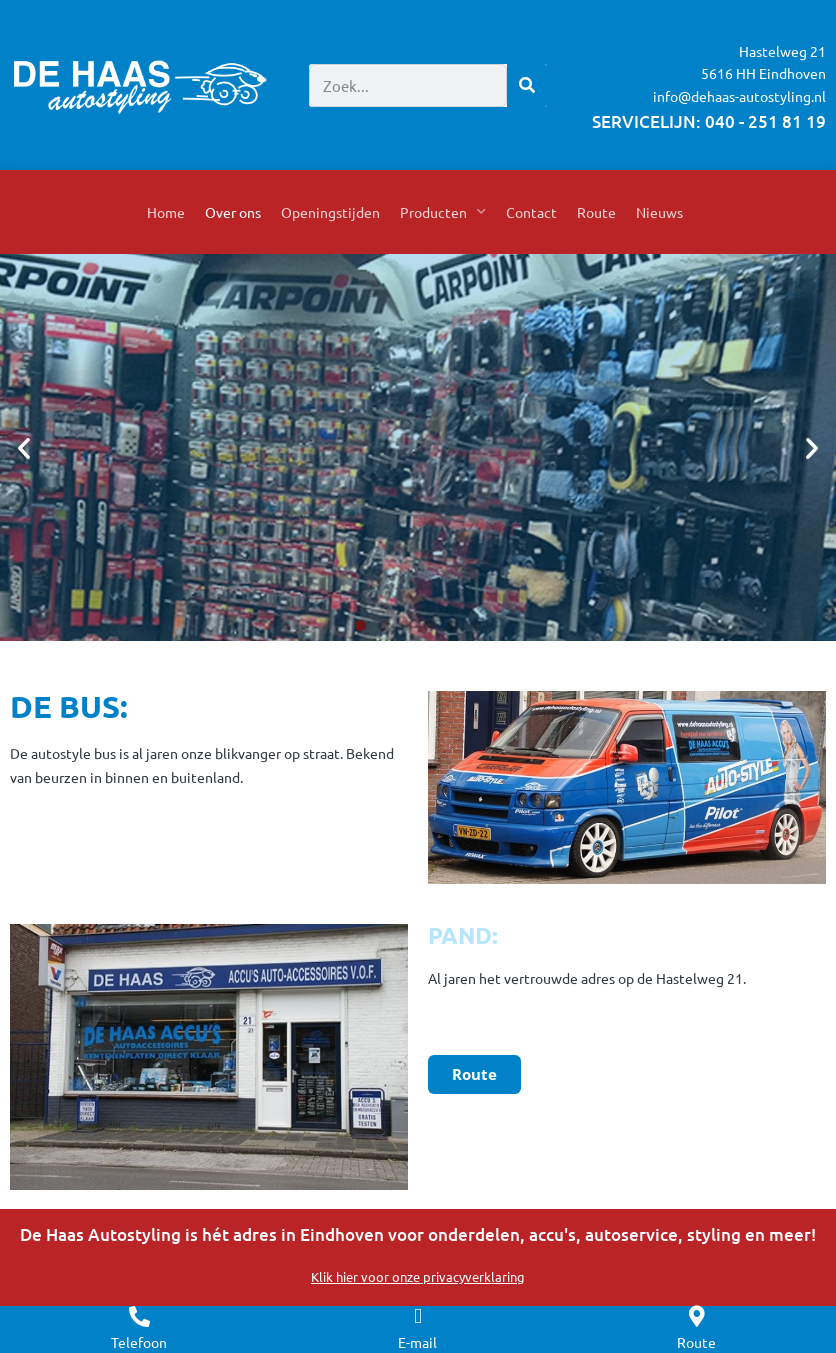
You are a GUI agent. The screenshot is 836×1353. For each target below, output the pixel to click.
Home (166, 212)
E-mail (417, 1342)
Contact (531, 212)
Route (596, 212)
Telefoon (139, 1342)
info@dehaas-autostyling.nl (739, 96)
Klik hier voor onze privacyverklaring (418, 1276)
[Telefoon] (139, 1316)
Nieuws (659, 212)
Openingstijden (330, 212)
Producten (443, 212)
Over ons (233, 212)
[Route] (696, 1316)
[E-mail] (417, 1316)
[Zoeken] (527, 85)
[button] (24, 448)
